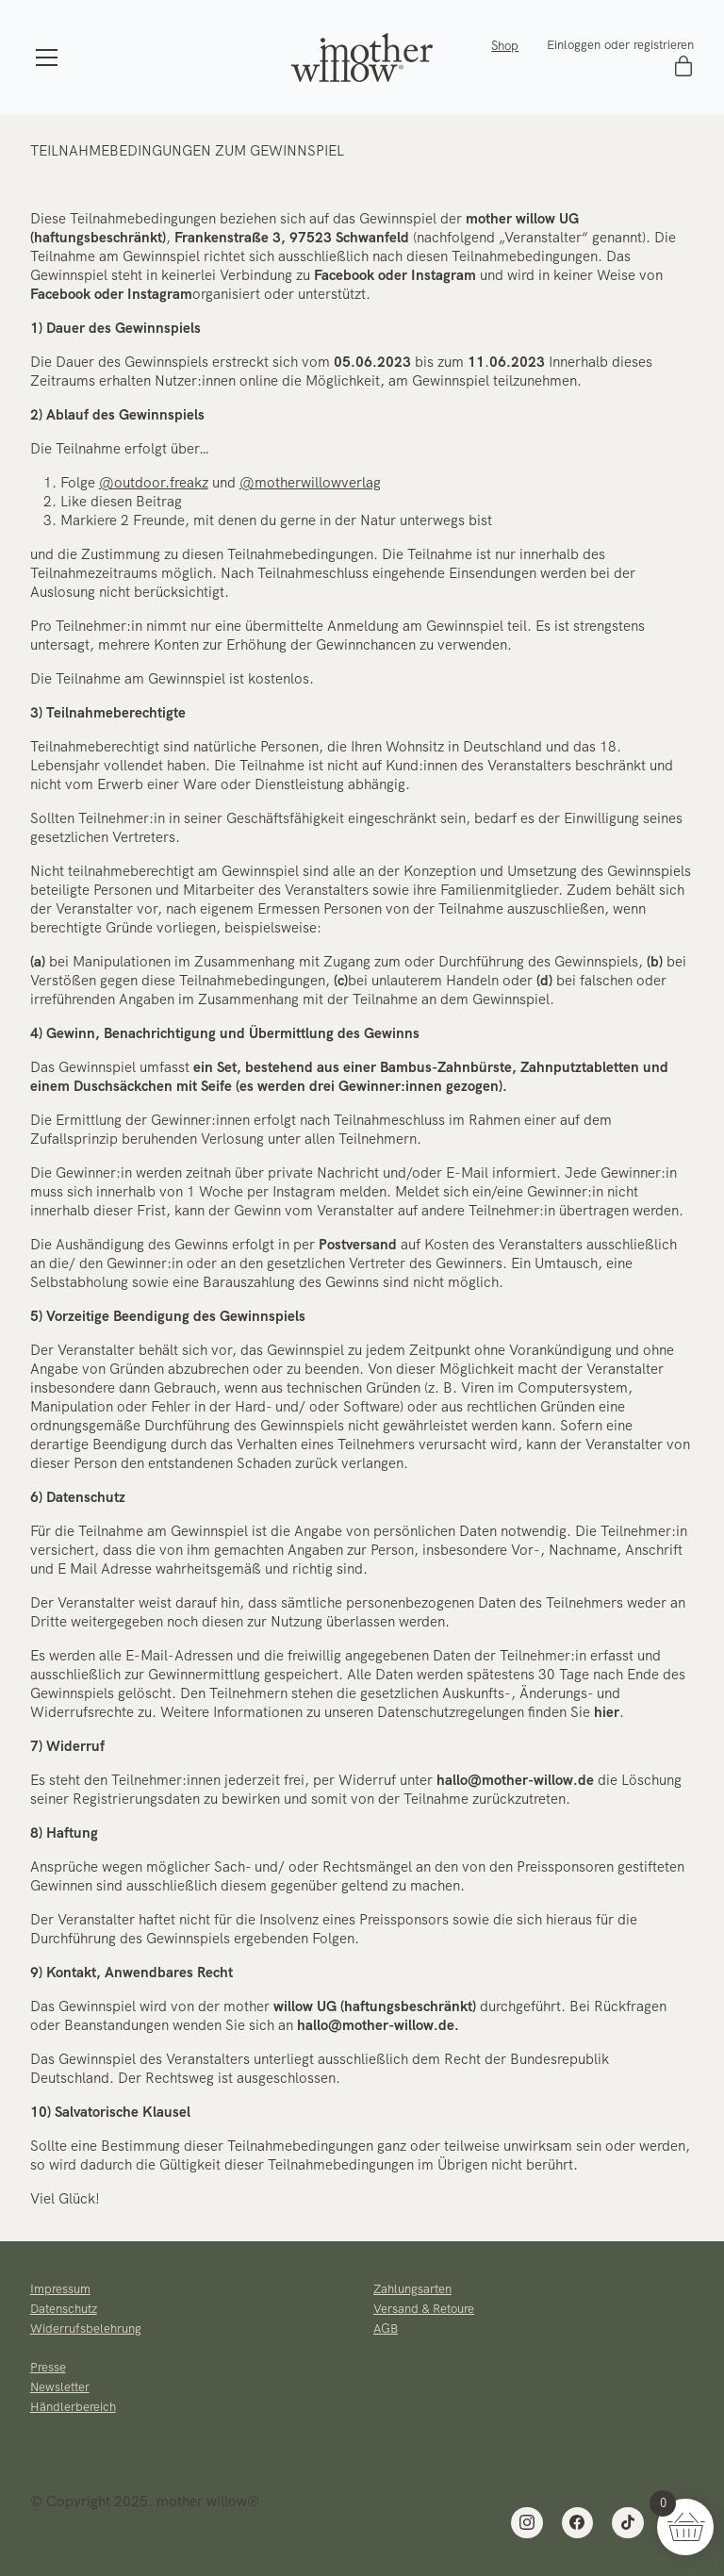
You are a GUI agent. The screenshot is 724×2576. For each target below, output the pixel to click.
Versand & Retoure (423, 2309)
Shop (504, 46)
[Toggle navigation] (46, 57)
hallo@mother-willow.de (515, 1780)
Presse (48, 2367)
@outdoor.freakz (153, 482)
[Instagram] (527, 2523)
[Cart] (683, 68)
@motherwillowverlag (310, 482)
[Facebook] (578, 2523)
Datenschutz (63, 2309)
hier (606, 1712)
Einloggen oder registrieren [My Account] (620, 45)
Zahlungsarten (412, 2289)
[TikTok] (628, 2523)
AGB (385, 2328)
